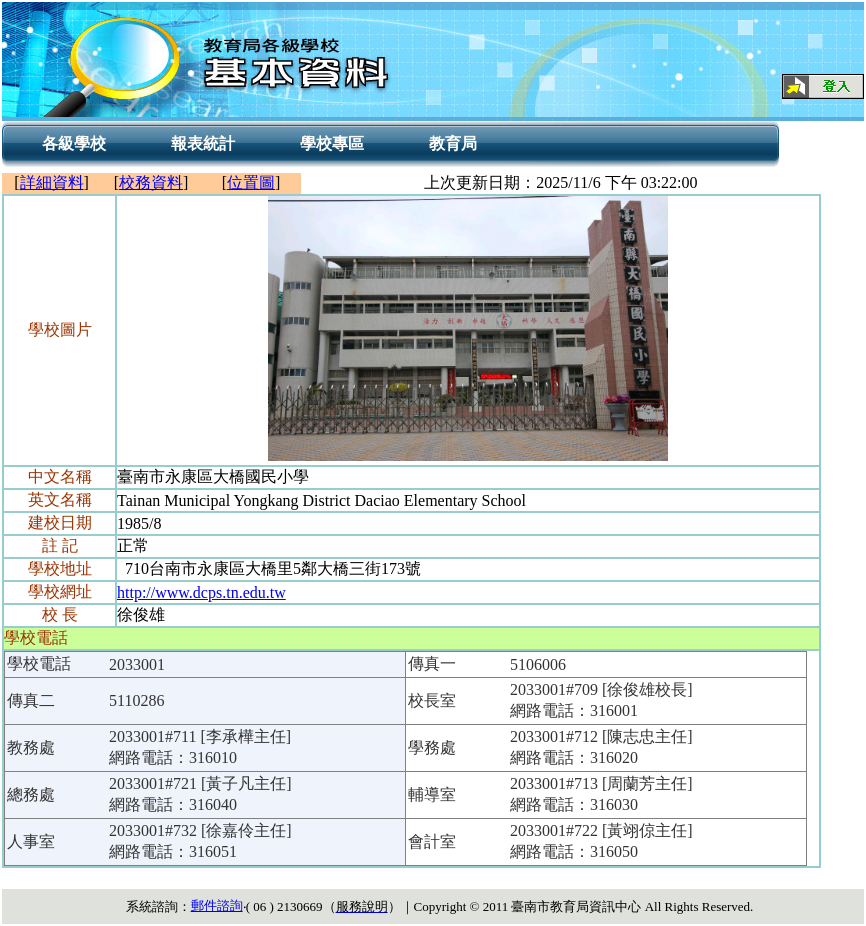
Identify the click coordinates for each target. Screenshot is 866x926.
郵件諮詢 (217, 905)
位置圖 (251, 182)
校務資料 (151, 182)
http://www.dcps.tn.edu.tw (201, 592)
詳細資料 (52, 182)
